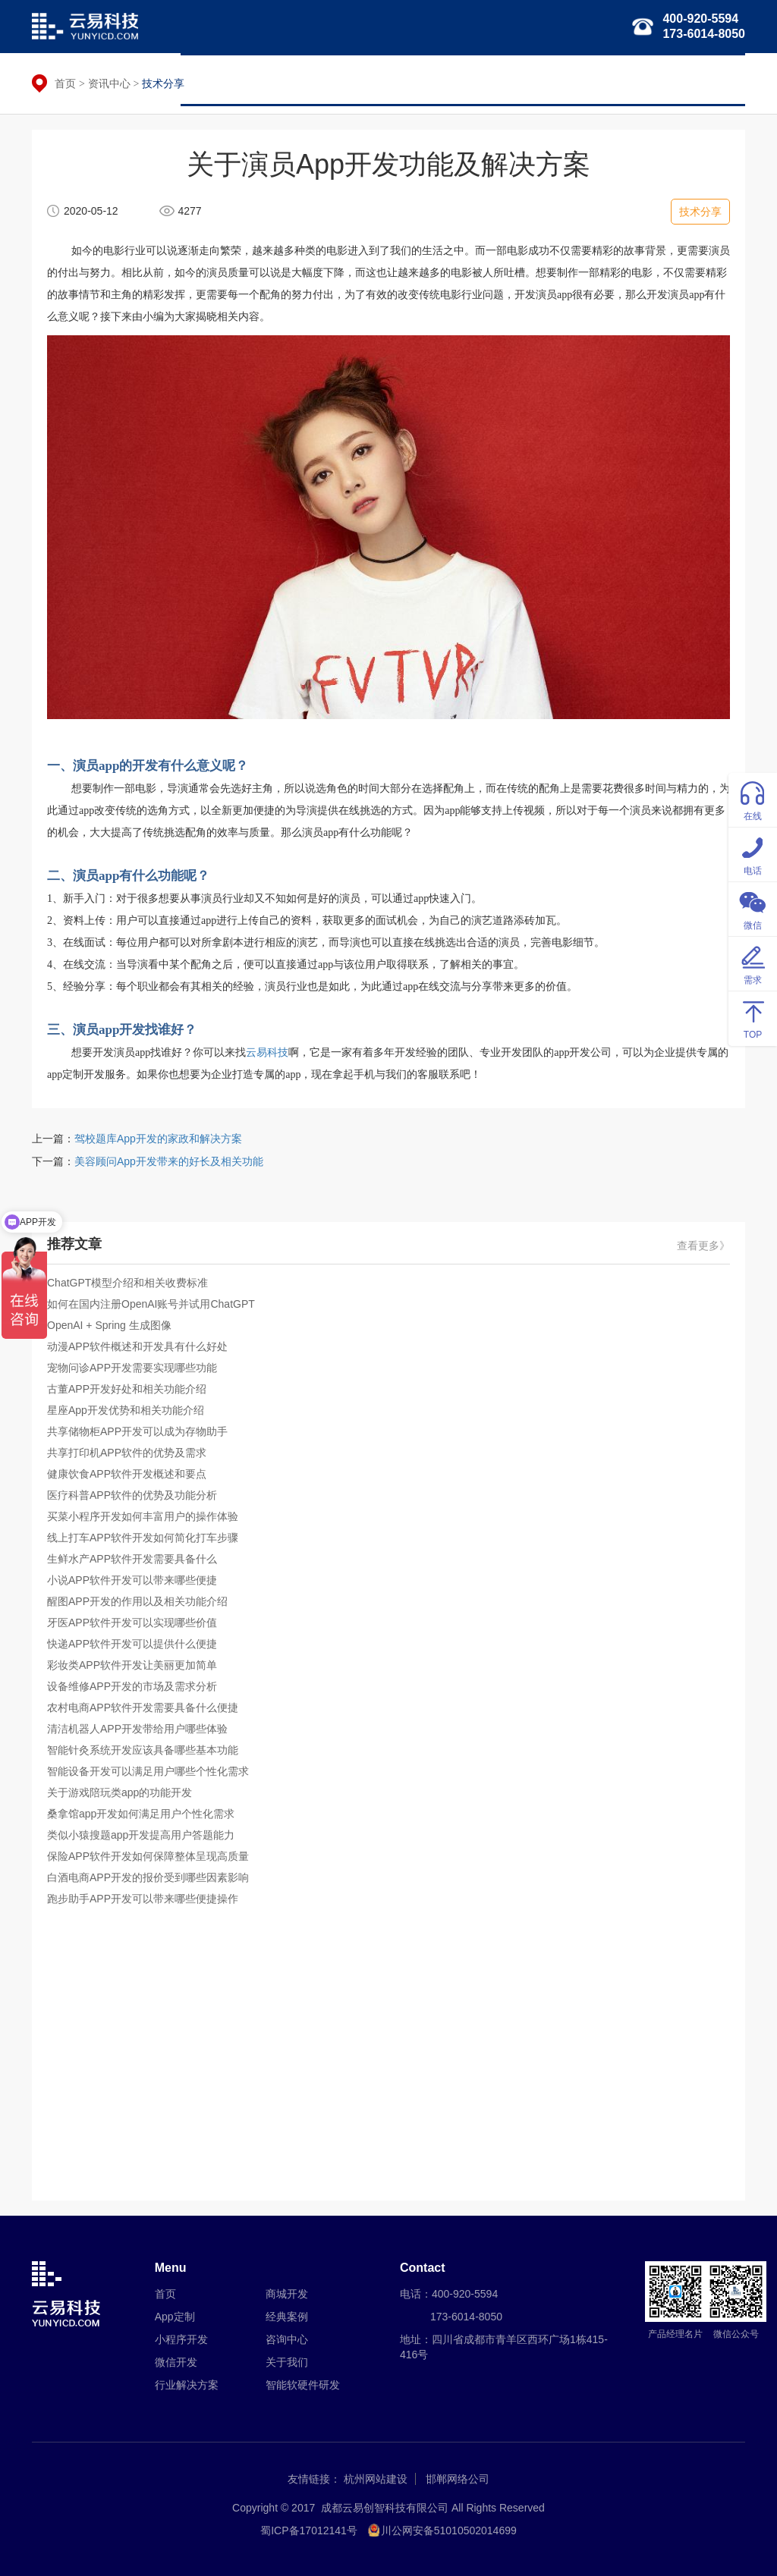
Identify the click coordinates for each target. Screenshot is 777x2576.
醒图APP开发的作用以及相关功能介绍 (137, 1601)
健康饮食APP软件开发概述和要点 (126, 1474)
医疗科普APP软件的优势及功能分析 (132, 1495)
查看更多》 (703, 1245)
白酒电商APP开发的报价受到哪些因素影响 (148, 1877)
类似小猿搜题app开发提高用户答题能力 (140, 1835)
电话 (752, 853)
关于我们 (712, 80)
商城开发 (287, 2294)
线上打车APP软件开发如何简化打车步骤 (142, 1537)
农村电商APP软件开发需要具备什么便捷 (142, 1707)
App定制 (175, 2317)
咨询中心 (287, 2339)
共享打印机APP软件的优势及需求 (126, 1453)
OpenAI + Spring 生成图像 (109, 1325)
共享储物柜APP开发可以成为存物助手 (137, 1431)
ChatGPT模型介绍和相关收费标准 (127, 1283)
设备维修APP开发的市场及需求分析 (132, 1686)
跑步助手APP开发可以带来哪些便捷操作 (142, 1899)
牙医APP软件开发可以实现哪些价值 (132, 1622)
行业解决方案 (474, 80)
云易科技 (267, 1052)
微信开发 (398, 80)
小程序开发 (327, 80)
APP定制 (257, 80)
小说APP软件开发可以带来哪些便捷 (132, 1580)
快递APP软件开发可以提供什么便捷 (132, 1644)
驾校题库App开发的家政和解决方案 (158, 1138)
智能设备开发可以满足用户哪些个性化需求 (148, 1771)
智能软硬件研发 (566, 80)
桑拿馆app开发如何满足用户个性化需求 (140, 1814)
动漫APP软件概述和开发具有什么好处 (137, 1346)
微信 (752, 908)
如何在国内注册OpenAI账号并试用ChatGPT (151, 1304)
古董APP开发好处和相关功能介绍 (126, 1389)
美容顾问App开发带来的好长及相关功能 (168, 1161)
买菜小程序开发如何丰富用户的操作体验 (142, 1516)
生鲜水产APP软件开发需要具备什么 (132, 1559)
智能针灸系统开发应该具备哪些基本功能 (142, 1750)
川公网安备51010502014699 (449, 2530)
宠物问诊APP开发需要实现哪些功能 (132, 1368)
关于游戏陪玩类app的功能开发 (119, 1792)
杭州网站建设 (375, 2479)
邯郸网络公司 (457, 2479)
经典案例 (647, 80)
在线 (752, 799)
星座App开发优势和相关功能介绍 (125, 1410)
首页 (202, 80)
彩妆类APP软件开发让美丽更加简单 (132, 1665)
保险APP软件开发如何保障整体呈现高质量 (148, 1856)
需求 (752, 963)
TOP (752, 1017)
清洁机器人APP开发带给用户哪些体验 (137, 1729)
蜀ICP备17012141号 (308, 2530)
